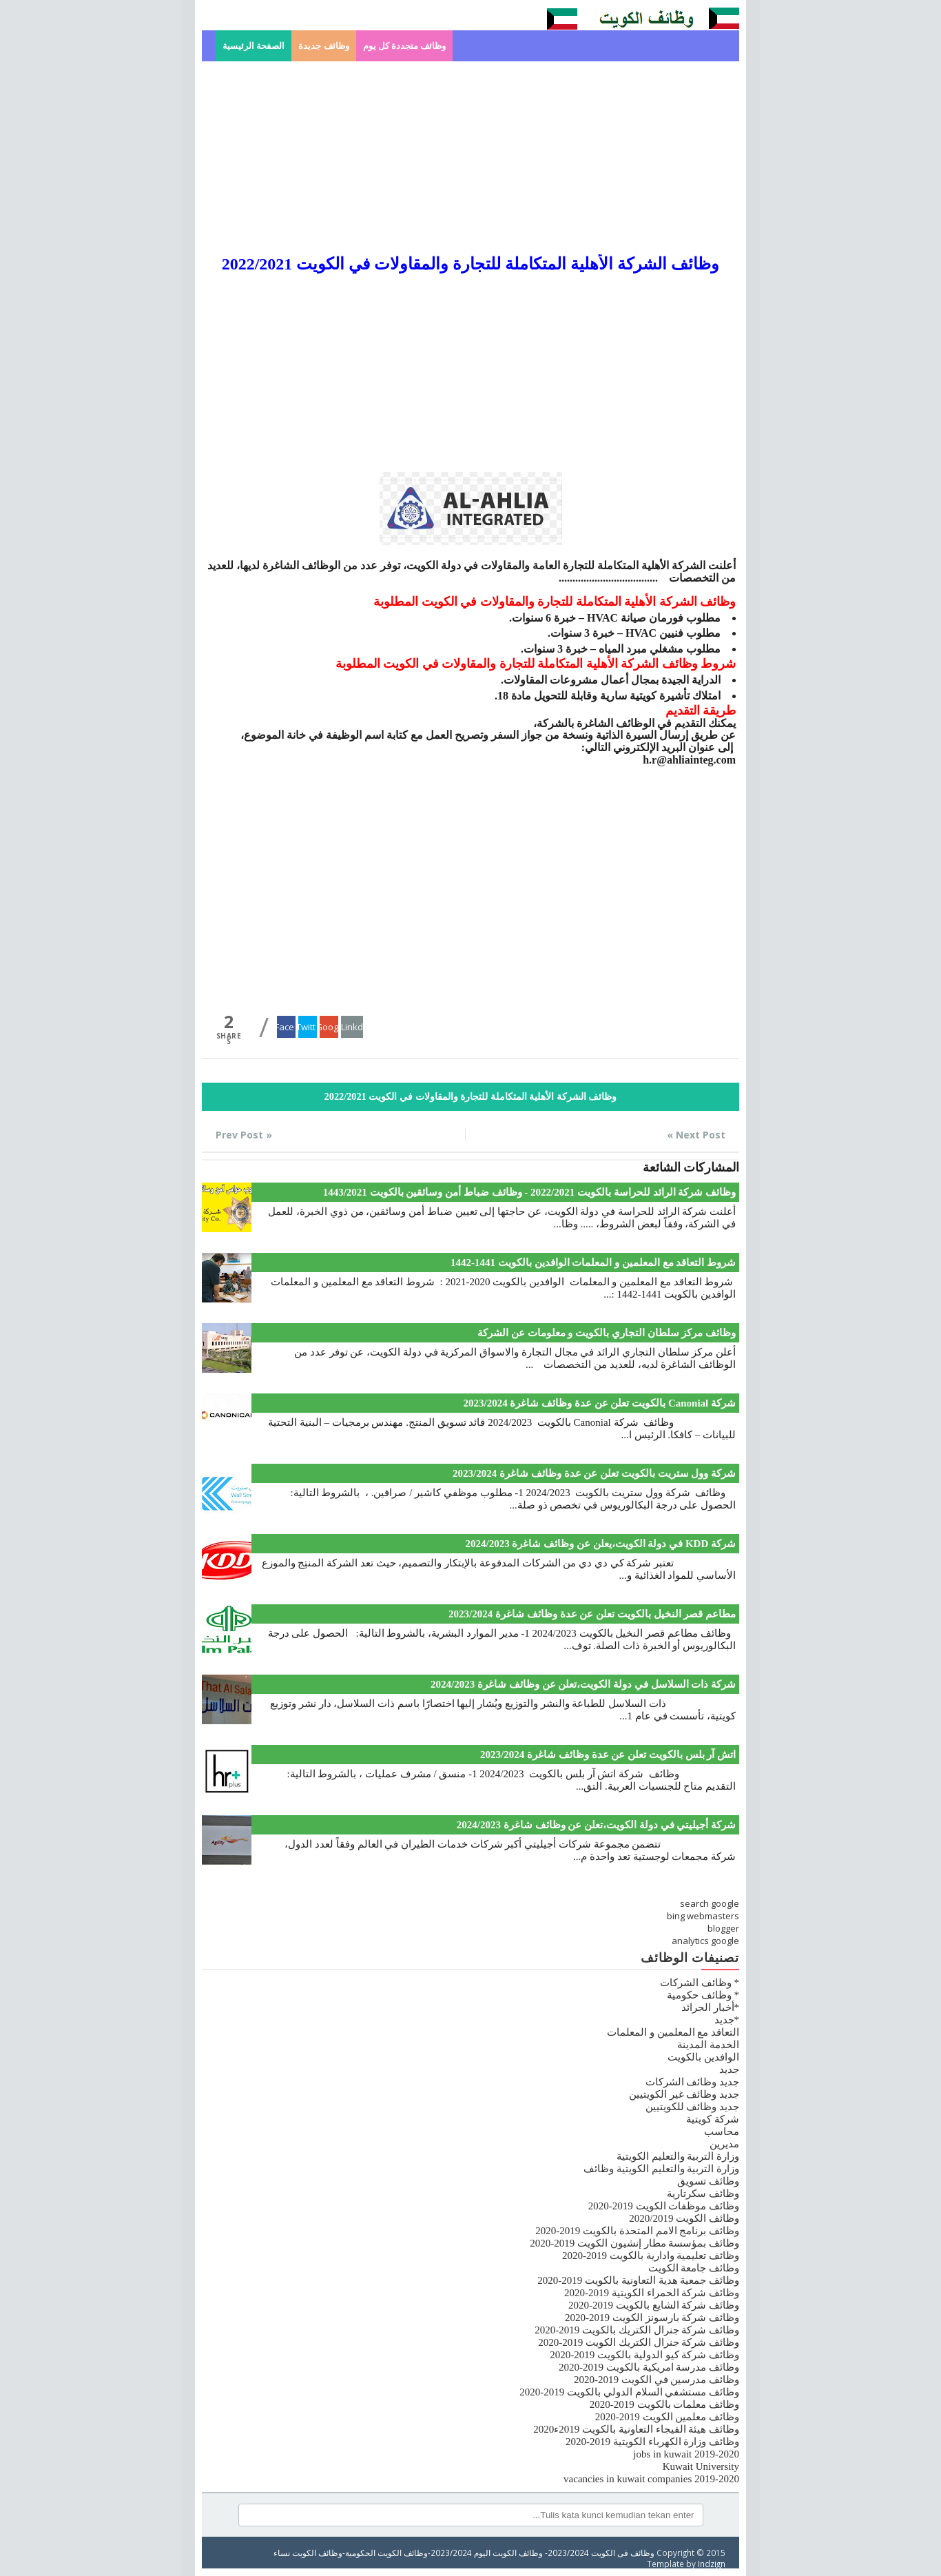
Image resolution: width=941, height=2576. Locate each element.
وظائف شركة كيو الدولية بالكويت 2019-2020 (644, 2354)
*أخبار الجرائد (710, 2007)
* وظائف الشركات (699, 1982)
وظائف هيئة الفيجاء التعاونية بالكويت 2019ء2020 (636, 2429)
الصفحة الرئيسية (254, 46)
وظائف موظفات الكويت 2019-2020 (663, 2205)
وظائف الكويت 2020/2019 (684, 2218)
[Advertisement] (470, 157)
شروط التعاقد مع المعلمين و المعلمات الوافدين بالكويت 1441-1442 (593, 1262)
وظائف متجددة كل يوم (404, 46)
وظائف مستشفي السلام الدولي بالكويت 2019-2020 (629, 2392)
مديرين (724, 2143)
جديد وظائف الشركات (692, 2081)
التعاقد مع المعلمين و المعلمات (673, 2032)
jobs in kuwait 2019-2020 (686, 2454)
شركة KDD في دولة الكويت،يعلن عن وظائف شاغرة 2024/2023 (600, 1543)
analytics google (705, 1940)
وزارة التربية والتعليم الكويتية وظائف (661, 2168)
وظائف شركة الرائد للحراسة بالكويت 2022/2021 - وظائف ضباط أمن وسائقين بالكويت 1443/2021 (529, 1192)
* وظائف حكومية (703, 1995)
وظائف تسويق (708, 2181)
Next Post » (696, 1134)
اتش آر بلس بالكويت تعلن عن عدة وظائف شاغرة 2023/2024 (608, 1754)
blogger (723, 1928)
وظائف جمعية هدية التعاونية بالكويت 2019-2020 (638, 2280)
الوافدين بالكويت (703, 2057)
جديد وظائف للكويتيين (692, 2106)
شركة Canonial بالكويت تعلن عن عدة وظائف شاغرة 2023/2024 (599, 1403)
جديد (729, 2069)
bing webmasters (703, 1916)
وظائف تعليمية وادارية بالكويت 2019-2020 (650, 2255)
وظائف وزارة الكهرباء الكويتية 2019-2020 (652, 2441)
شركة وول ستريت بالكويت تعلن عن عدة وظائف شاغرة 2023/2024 (594, 1473)
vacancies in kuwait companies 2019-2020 (651, 2478)
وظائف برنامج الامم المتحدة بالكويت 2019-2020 (637, 2230)
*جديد (727, 2019)
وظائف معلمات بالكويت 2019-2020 (664, 2404)
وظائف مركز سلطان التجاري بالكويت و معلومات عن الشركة (606, 1332)
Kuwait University (701, 2466)
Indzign (711, 2563)
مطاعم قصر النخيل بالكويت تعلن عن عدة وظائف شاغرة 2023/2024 (592, 1613)
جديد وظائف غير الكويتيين (684, 2094)
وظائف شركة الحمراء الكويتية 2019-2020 (651, 2292)
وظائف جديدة (323, 46)
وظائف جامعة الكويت (694, 2267)
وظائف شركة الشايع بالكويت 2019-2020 (653, 2305)
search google (709, 1903)
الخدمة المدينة (708, 2044)
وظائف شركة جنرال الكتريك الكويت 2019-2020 (638, 2342)
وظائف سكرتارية (703, 2193)
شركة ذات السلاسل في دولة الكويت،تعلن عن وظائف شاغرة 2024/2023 (583, 1684)
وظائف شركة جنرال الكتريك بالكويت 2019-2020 (637, 2329)
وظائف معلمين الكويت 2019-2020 (667, 2416)
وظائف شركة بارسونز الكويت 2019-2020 (652, 2317)
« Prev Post (244, 1134)
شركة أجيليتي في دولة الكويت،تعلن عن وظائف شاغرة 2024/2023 (596, 1824)
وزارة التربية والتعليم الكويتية (678, 2156)
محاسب (721, 2131)
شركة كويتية (712, 2119)
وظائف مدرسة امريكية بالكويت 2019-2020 (649, 2367)
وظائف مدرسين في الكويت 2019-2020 (656, 2379)
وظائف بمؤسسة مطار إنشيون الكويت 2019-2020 (634, 2243)
